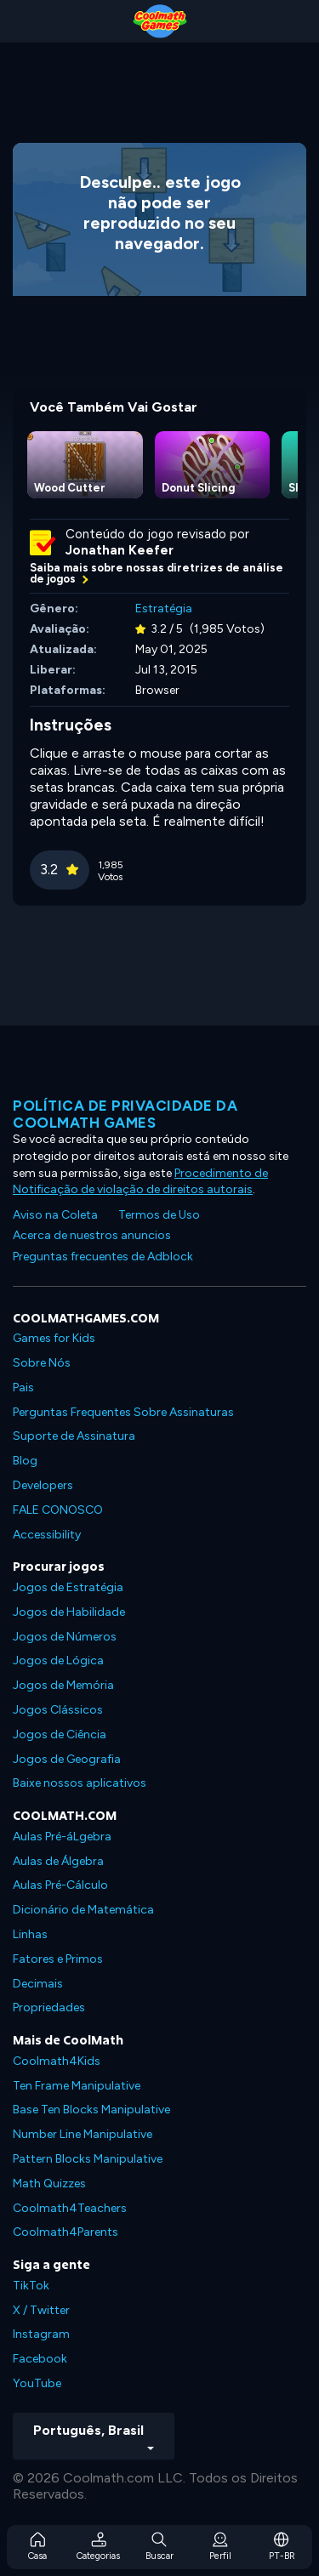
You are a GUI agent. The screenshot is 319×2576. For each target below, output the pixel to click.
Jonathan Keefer (120, 550)
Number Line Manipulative (82, 2134)
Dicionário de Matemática (83, 1909)
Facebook (40, 2358)
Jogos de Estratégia (68, 1587)
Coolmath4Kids (56, 2061)
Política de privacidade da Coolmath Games (125, 1114)
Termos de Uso (159, 1215)
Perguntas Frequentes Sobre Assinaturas (123, 1412)
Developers (43, 1485)
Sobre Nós (42, 1363)
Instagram (41, 2334)
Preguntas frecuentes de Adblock (103, 1256)
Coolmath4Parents (65, 2232)
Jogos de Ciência (59, 1734)
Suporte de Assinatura (74, 1436)
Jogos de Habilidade (69, 1612)
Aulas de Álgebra (58, 1861)
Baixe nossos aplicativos (79, 1783)
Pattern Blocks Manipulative (87, 2159)
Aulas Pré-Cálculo (60, 1885)
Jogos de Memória (63, 1685)
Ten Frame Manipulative (76, 2085)
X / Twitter (41, 2310)
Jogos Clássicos (58, 1710)
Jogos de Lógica (58, 1660)
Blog (25, 1460)
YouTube (37, 2383)
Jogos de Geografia (67, 1759)
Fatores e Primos (58, 1959)
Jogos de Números (65, 1636)
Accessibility (47, 1534)
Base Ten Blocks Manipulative (91, 2109)
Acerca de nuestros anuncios (92, 1235)
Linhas (30, 1934)
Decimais (38, 1983)
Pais (23, 1387)
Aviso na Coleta (55, 1215)
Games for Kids (54, 1338)
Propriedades (49, 2007)
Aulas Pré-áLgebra (62, 1836)
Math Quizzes (49, 2183)
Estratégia (163, 608)
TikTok (31, 2285)
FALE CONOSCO (58, 1510)
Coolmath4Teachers (70, 2208)
